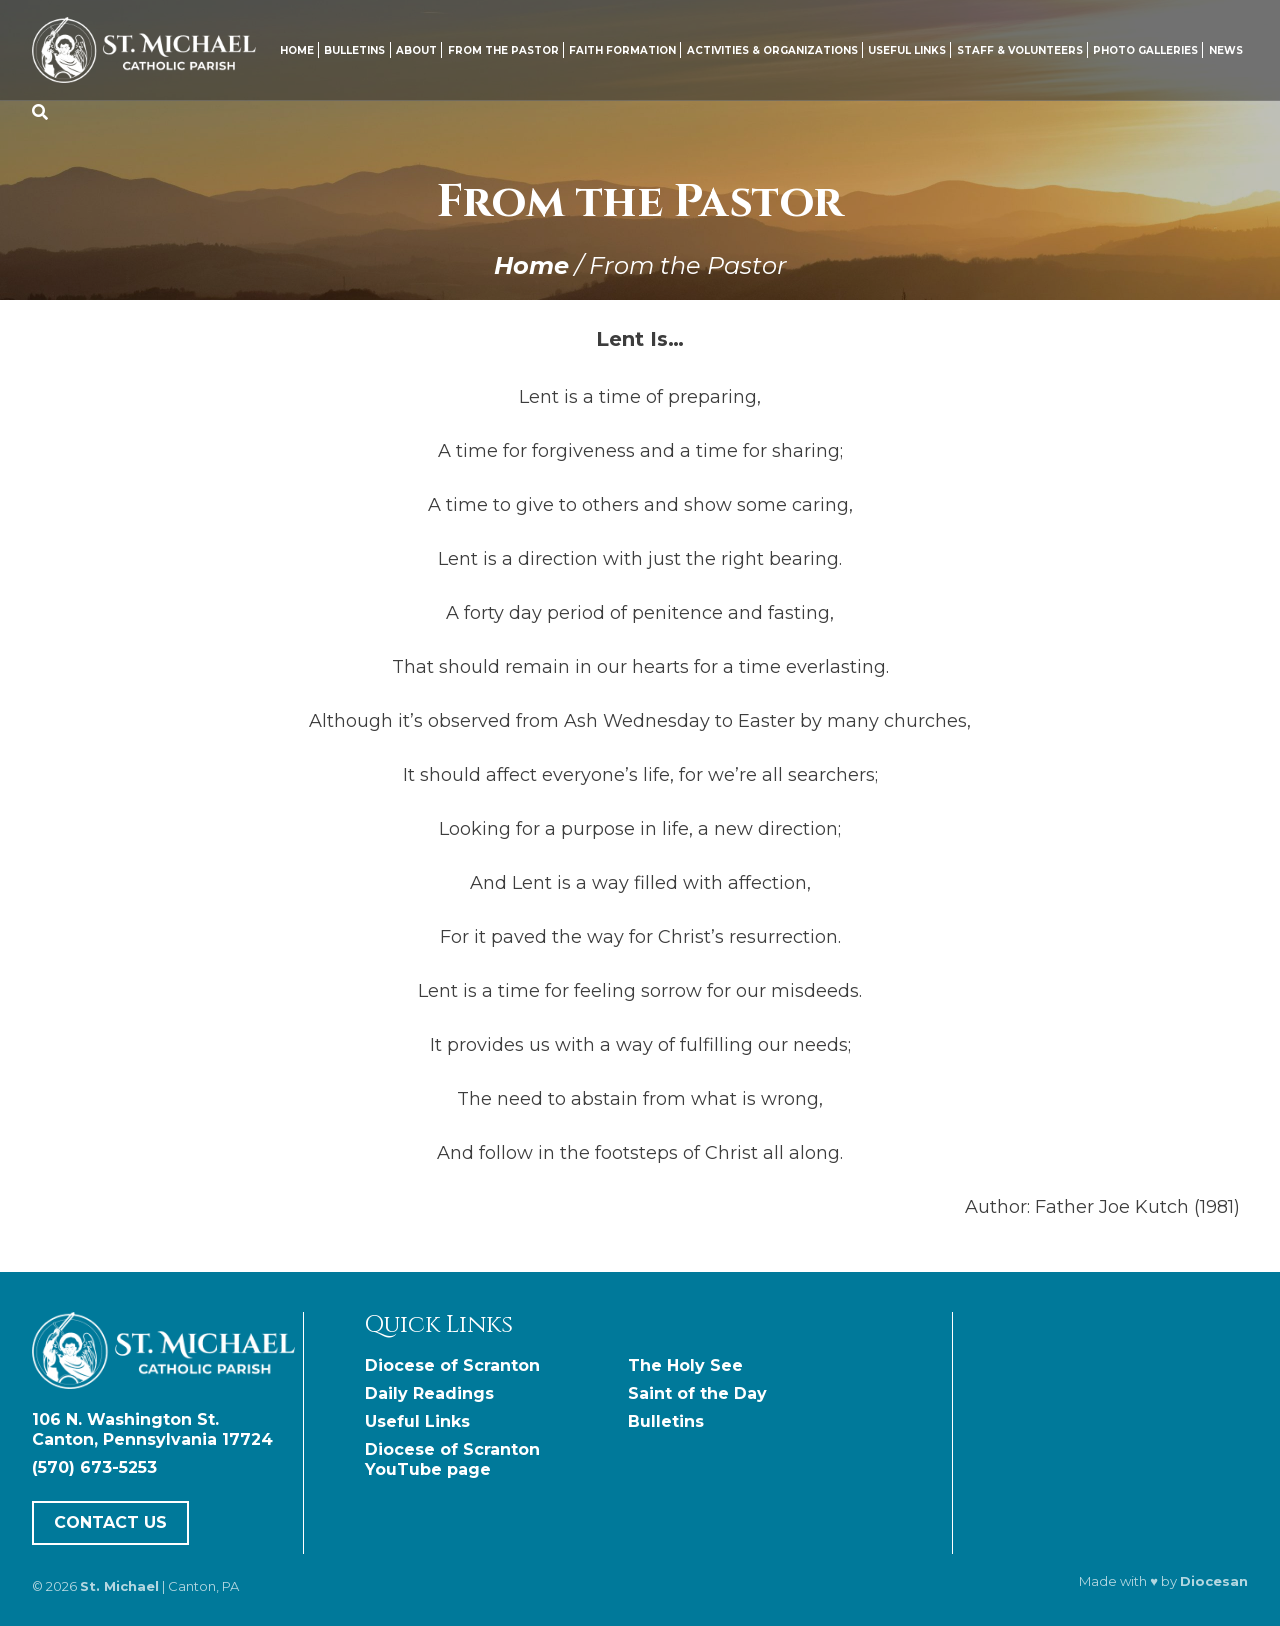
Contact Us (110, 1523)
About (416, 50)
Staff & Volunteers (1020, 50)
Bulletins (354, 50)
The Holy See (685, 1365)
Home (297, 50)
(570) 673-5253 (94, 1467)
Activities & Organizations (772, 50)
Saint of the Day (697, 1393)
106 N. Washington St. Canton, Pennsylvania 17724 (152, 1429)
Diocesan (1214, 1581)
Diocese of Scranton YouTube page (452, 1459)
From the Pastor (503, 50)
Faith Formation (622, 50)
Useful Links (907, 50)
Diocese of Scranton (452, 1365)
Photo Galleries (1145, 50)
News (1226, 50)
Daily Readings (429, 1393)
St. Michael (119, 1586)
